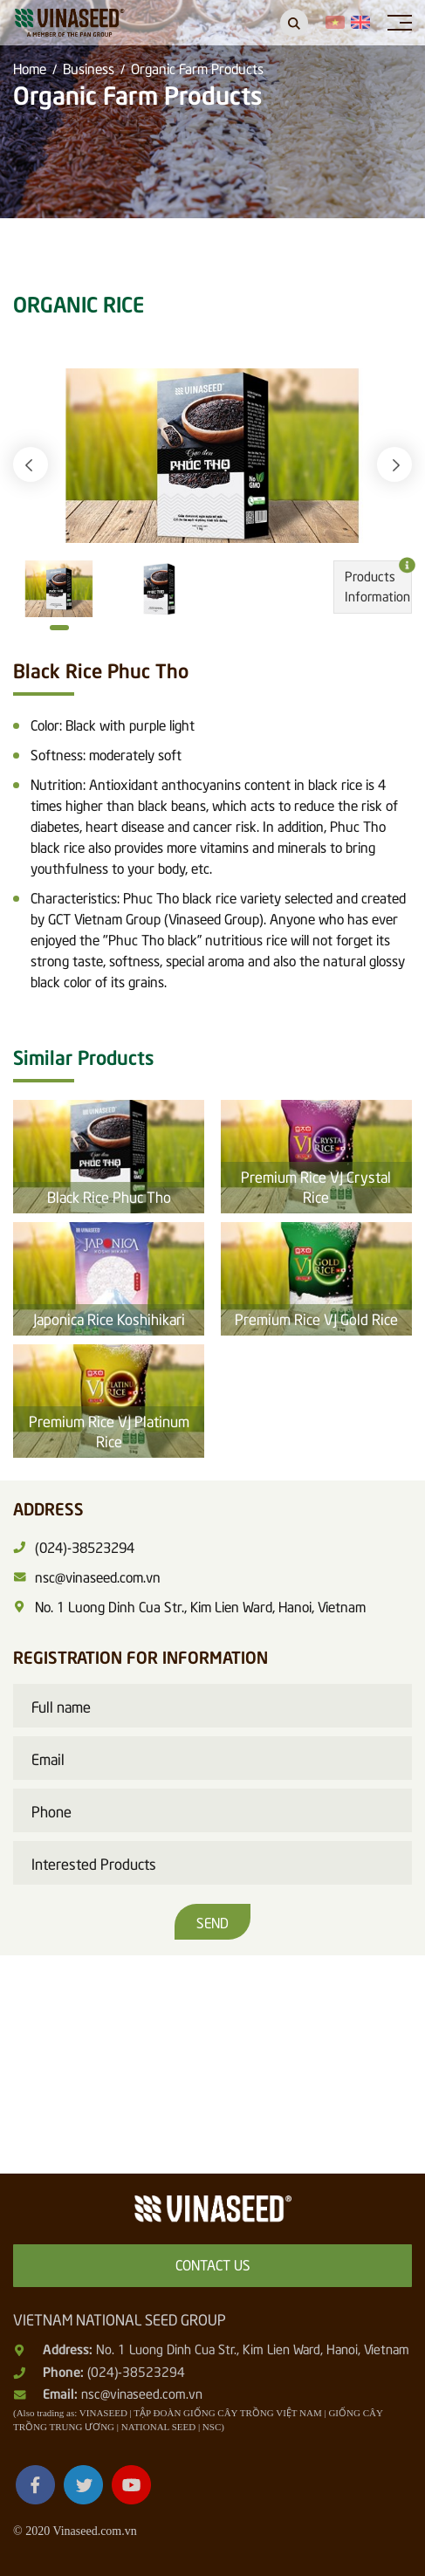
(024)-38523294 (136, 2371)
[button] (30, 464)
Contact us (212, 2263)
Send (212, 1921)
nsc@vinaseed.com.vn (141, 2392)
